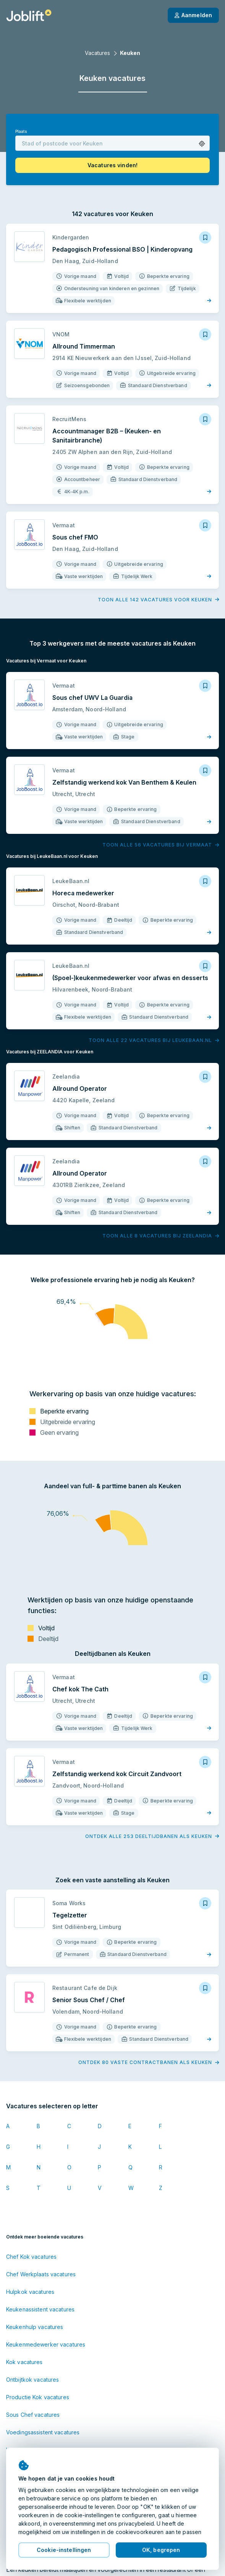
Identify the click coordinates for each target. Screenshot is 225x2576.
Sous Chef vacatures (33, 2414)
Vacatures (97, 53)
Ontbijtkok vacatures (32, 2379)
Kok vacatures (24, 2362)
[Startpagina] (29, 15)
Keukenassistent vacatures (40, 2309)
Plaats (21, 131)
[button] (201, 144)
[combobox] (112, 143)
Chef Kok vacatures (31, 2256)
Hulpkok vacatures (30, 2292)
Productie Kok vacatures (37, 2397)
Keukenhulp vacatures (34, 2327)
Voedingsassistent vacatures (42, 2432)
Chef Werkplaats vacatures (41, 2274)
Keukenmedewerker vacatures (45, 2344)
